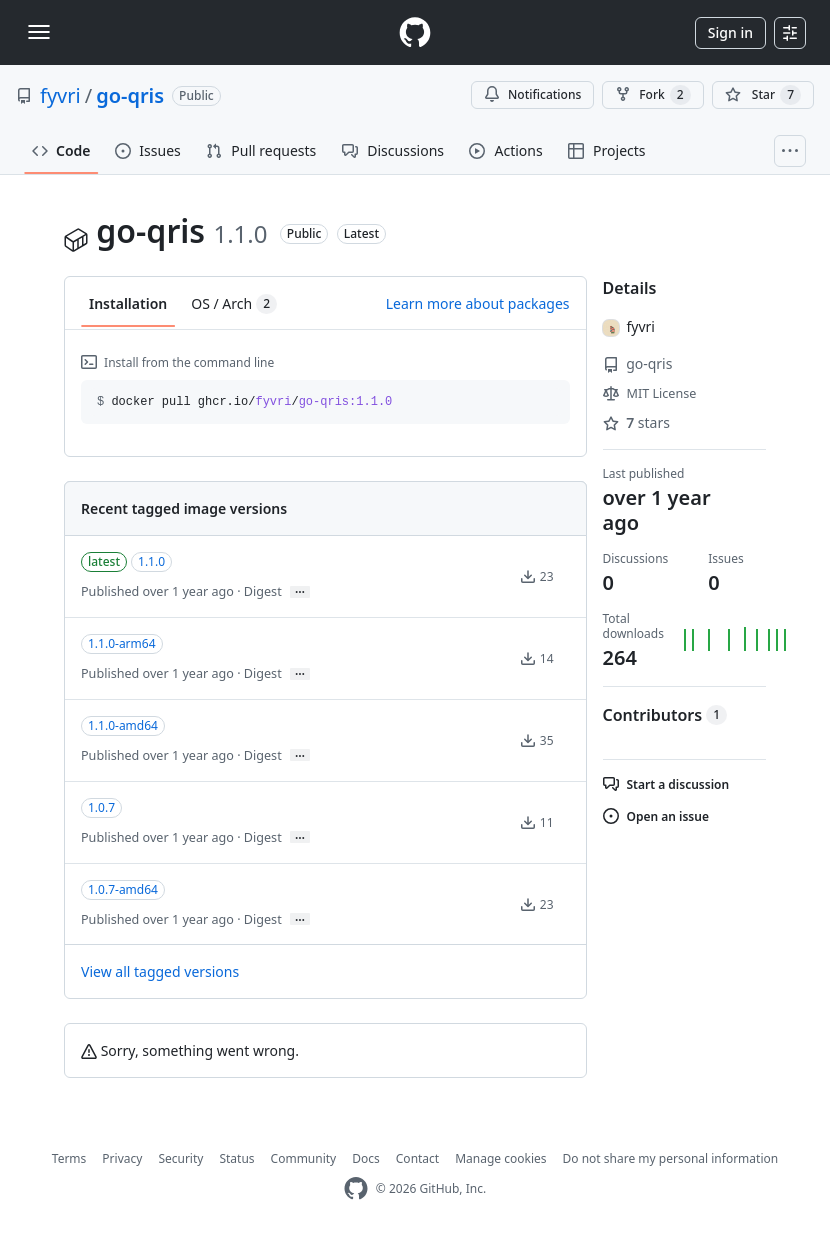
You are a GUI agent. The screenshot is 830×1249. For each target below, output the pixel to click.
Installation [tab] (128, 303)
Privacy (122, 1158)
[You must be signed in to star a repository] (763, 95)
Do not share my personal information (671, 1158)
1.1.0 (151, 561)
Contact (417, 1158)
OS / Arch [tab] (234, 304)
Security (180, 1158)
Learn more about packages (478, 303)
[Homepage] (415, 32)
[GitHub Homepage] (356, 1188)
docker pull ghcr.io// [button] (244, 402)
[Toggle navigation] (39, 32)
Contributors (665, 715)
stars (636, 422)
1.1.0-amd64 (123, 725)
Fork (652, 95)
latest (104, 561)
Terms (69, 1158)
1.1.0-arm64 (122, 643)
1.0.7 (101, 807)
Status (236, 1158)
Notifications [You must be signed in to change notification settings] (532, 94)
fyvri (60, 95)
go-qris (130, 95)
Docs (366, 1158)
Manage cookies (500, 1158)
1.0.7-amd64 (123, 889)
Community (304, 1158)
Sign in (730, 32)
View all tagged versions (160, 971)
